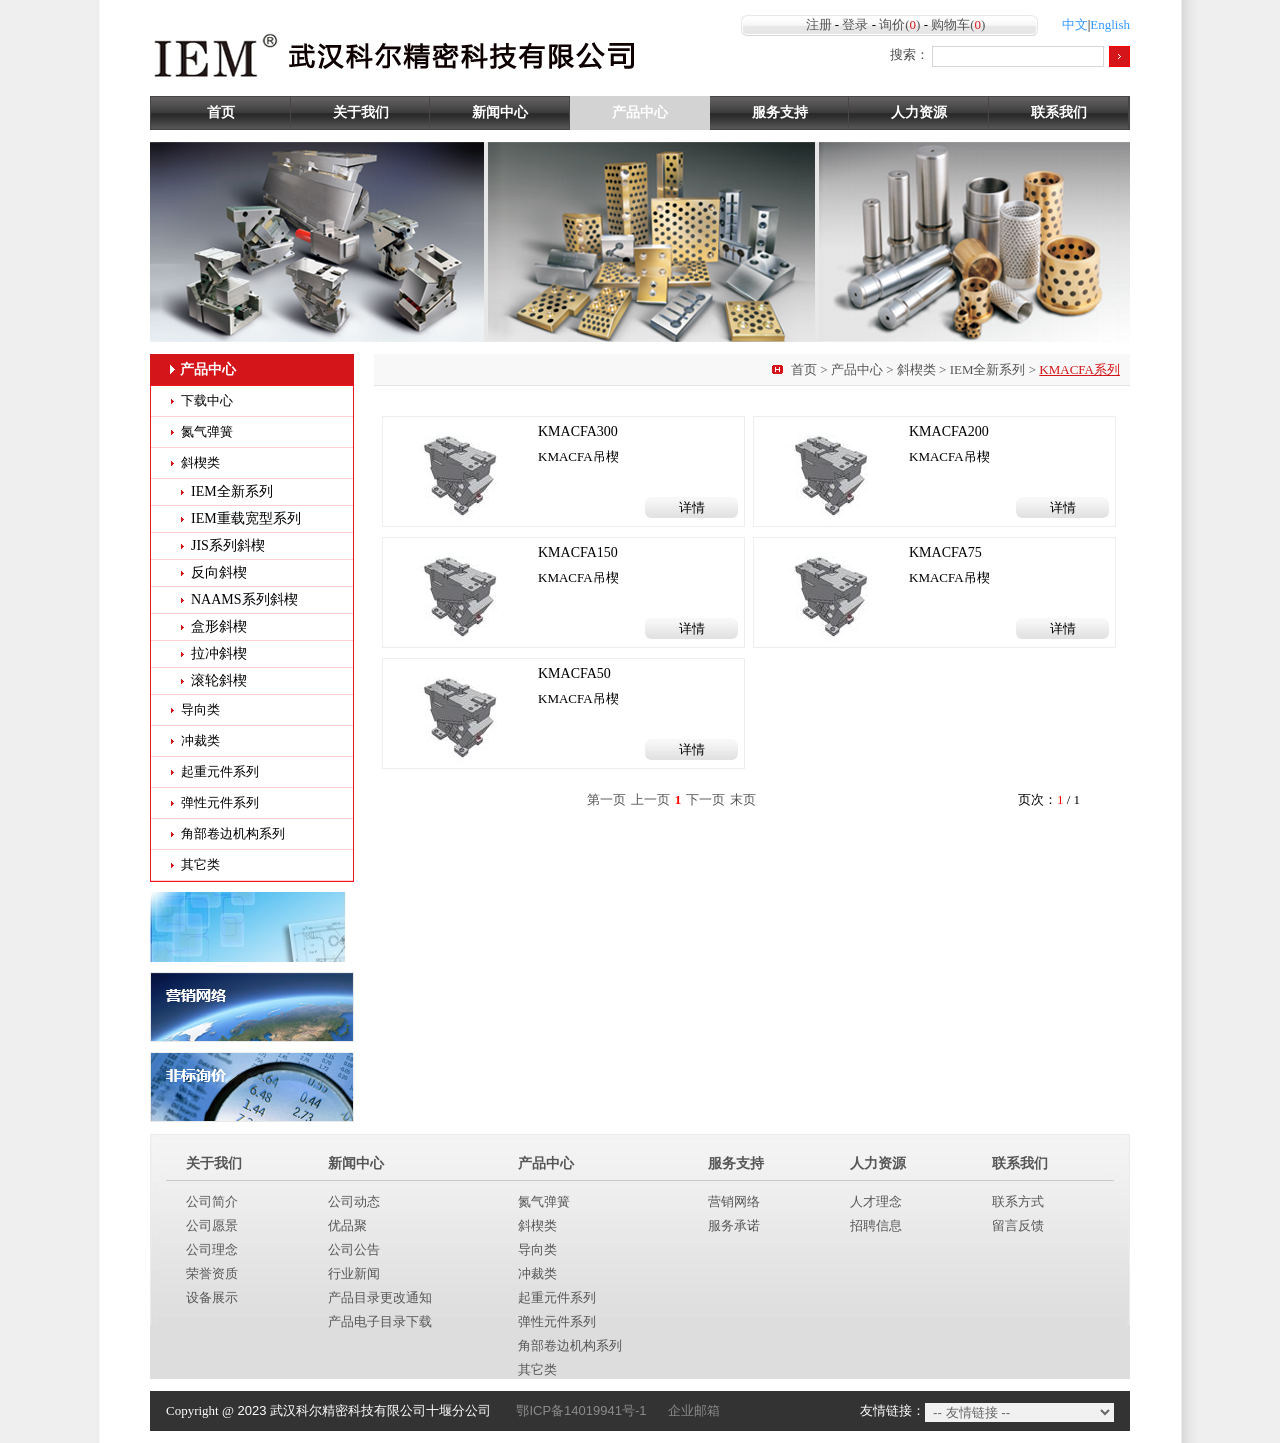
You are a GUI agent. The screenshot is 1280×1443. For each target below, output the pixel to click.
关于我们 (361, 112)
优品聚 (347, 1225)
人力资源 (919, 112)
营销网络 (734, 1201)
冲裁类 (200, 740)
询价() (899, 24)
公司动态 (354, 1201)
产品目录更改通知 (380, 1297)
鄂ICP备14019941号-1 (581, 1410)
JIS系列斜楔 (228, 545)
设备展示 (212, 1297)
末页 (743, 799)
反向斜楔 (219, 572)
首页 (221, 112)
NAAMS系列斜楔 (244, 599)
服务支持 (780, 112)
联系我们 (1059, 112)
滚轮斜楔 (219, 680)
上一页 (650, 799)
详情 (692, 507)
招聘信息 (876, 1225)
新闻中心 (500, 112)
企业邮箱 (694, 1410)
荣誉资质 (212, 1273)
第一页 (606, 799)
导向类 (200, 709)
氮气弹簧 (207, 431)
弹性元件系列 (220, 802)
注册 (819, 24)
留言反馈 (1018, 1225)
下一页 (705, 799)
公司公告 (354, 1249)
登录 (855, 24)
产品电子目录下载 (380, 1321)
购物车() (958, 24)
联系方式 (1018, 1201)
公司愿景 (212, 1225)
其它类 (200, 864)
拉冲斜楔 (219, 653)
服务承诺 (734, 1225)
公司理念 (212, 1249)
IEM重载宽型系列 (246, 518)
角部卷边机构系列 (233, 833)
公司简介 (212, 1201)
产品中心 (640, 112)
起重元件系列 (220, 771)
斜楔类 (916, 369)
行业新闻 (354, 1273)
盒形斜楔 (219, 626)
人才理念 (876, 1201)
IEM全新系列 (988, 369)
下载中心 (207, 400)
